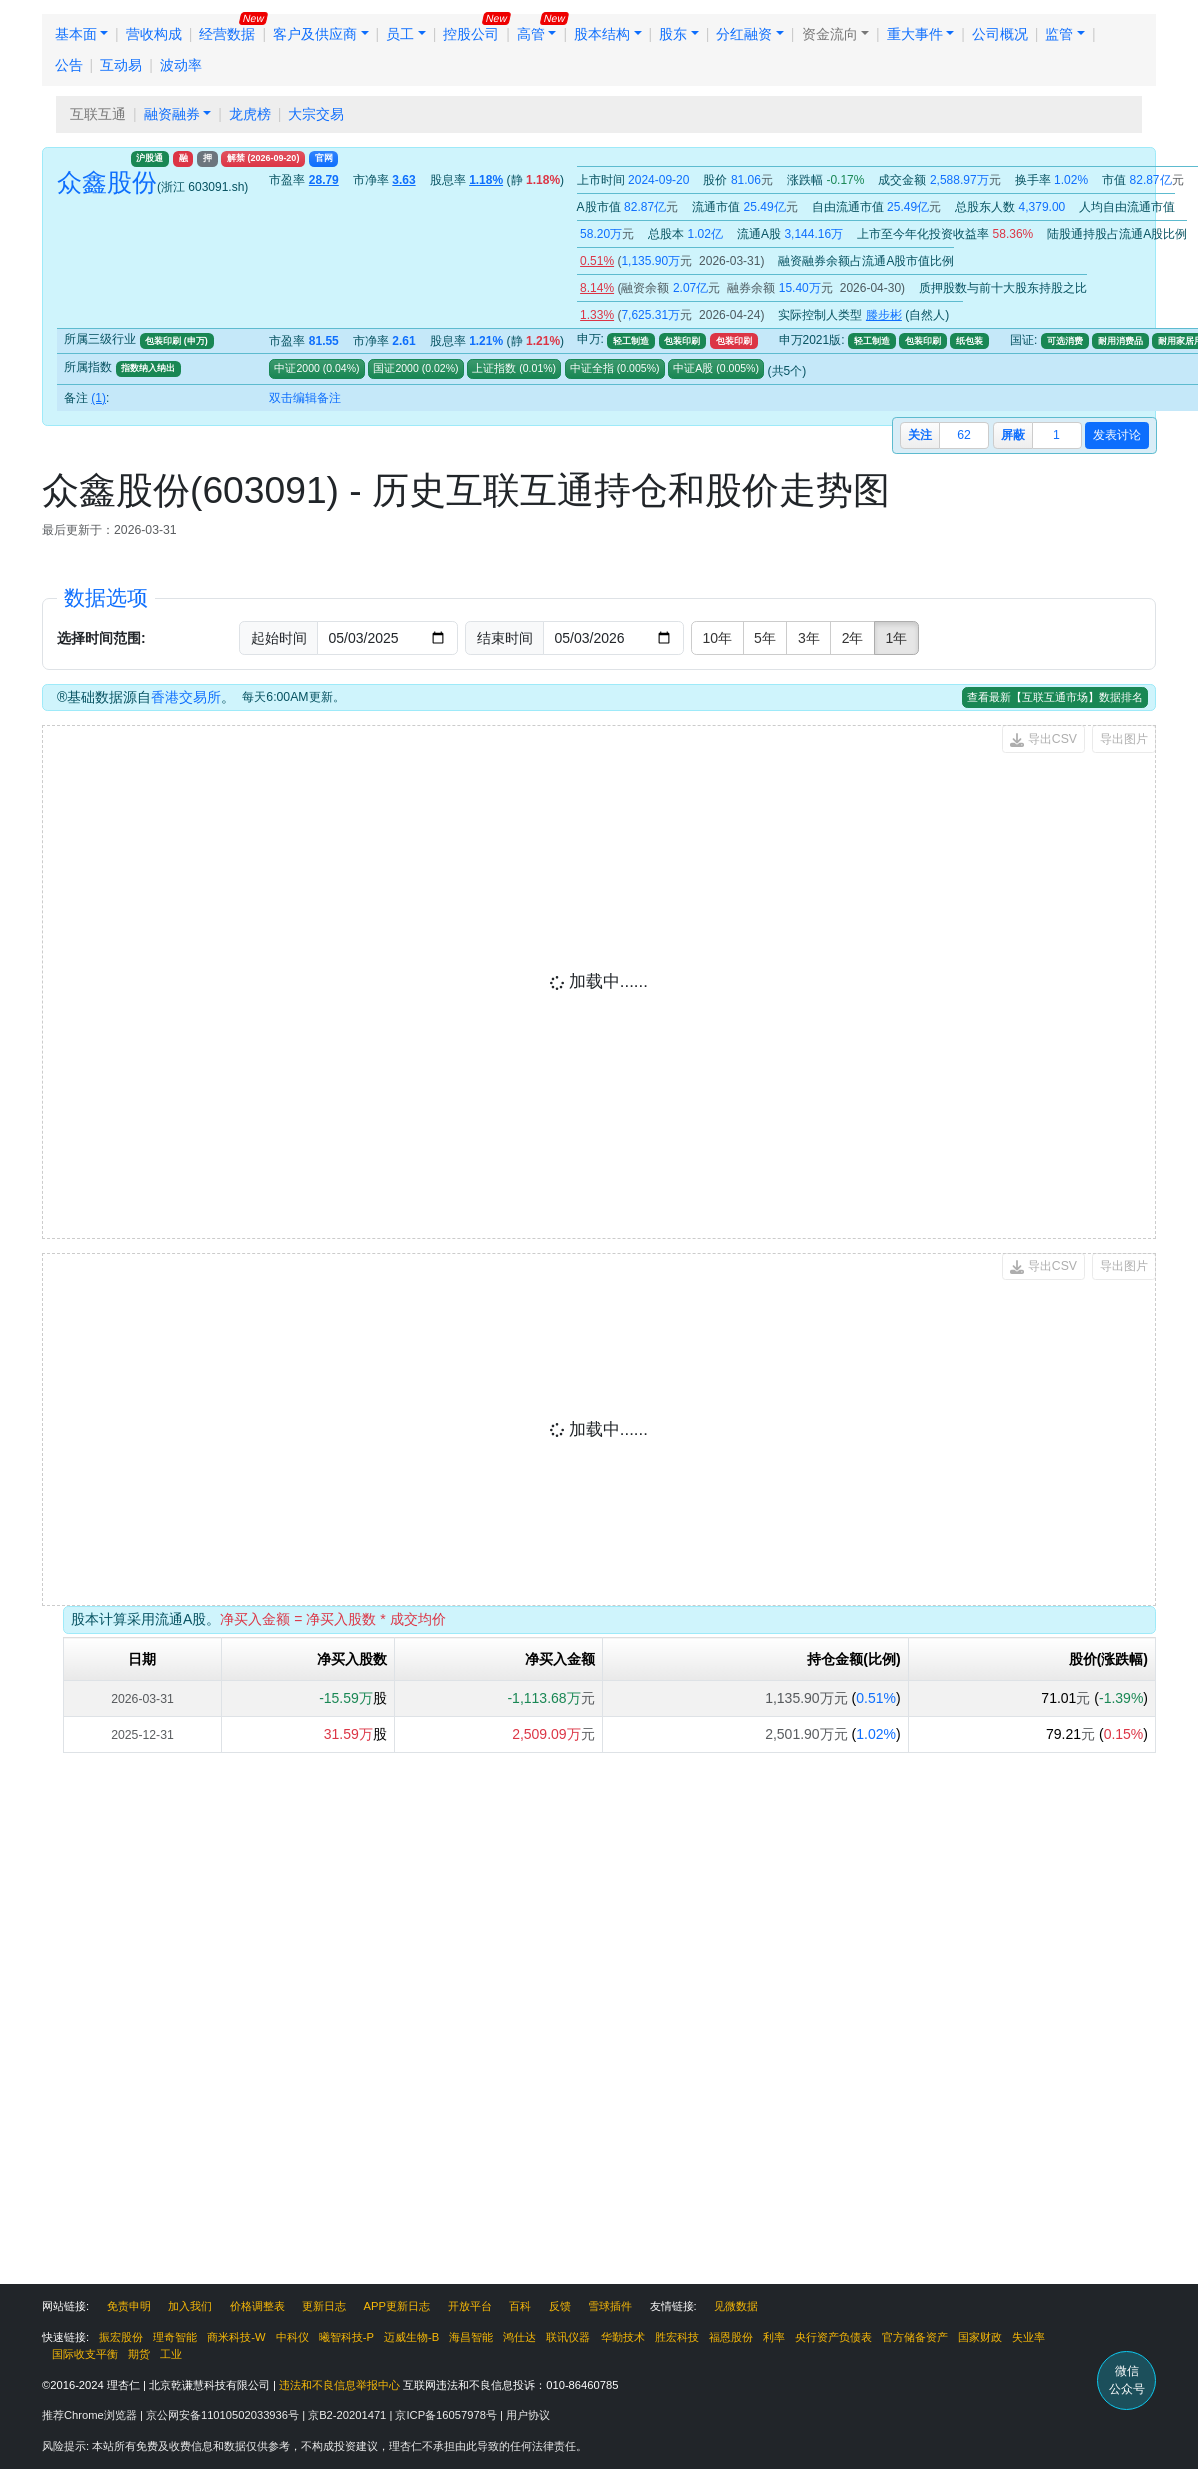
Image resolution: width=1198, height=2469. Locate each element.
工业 (171, 2354)
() (340, 368)
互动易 (121, 65)
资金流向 (830, 34)
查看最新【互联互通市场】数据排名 (1055, 697)
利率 (774, 2337)
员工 (400, 34)
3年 (809, 638)
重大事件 (915, 34)
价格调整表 (257, 2306)
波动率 (181, 65)
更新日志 (324, 2306)
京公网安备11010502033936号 (224, 2415)
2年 (853, 638)
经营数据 (227, 34)
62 (964, 435)
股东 (673, 34)
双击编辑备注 (305, 398)
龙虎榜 (250, 114)
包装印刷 (682, 341)
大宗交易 (316, 114)
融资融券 (172, 114)
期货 (139, 2354)
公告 (69, 65)
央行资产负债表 (833, 2337)
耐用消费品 (1120, 341)
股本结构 (602, 34)
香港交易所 (186, 697)
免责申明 (129, 2306)
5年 (765, 638)
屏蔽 (1013, 435)
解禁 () (263, 158)
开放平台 (470, 2306)
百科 (520, 2306)
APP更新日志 (397, 2306)
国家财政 (980, 2337)
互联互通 (98, 114)
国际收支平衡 (85, 2354)
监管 (1059, 34)
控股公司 (471, 34)
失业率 (1028, 2337)
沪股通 (149, 158)
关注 (920, 435)
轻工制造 (631, 341)
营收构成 (154, 34)
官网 (324, 158)
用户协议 (528, 2415)
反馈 (560, 2306)
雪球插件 (610, 2306)
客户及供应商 (315, 34)
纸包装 (969, 341)
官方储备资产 (915, 2337)
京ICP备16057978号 (447, 2415)
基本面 (76, 34)
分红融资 (744, 34)
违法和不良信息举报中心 (339, 2385)
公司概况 (1000, 34)
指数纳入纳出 (148, 368)
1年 (896, 638)
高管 (531, 34)
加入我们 (190, 2306)
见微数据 (736, 2306)
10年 (718, 638)
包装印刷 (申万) (176, 341)
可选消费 (1065, 341)
